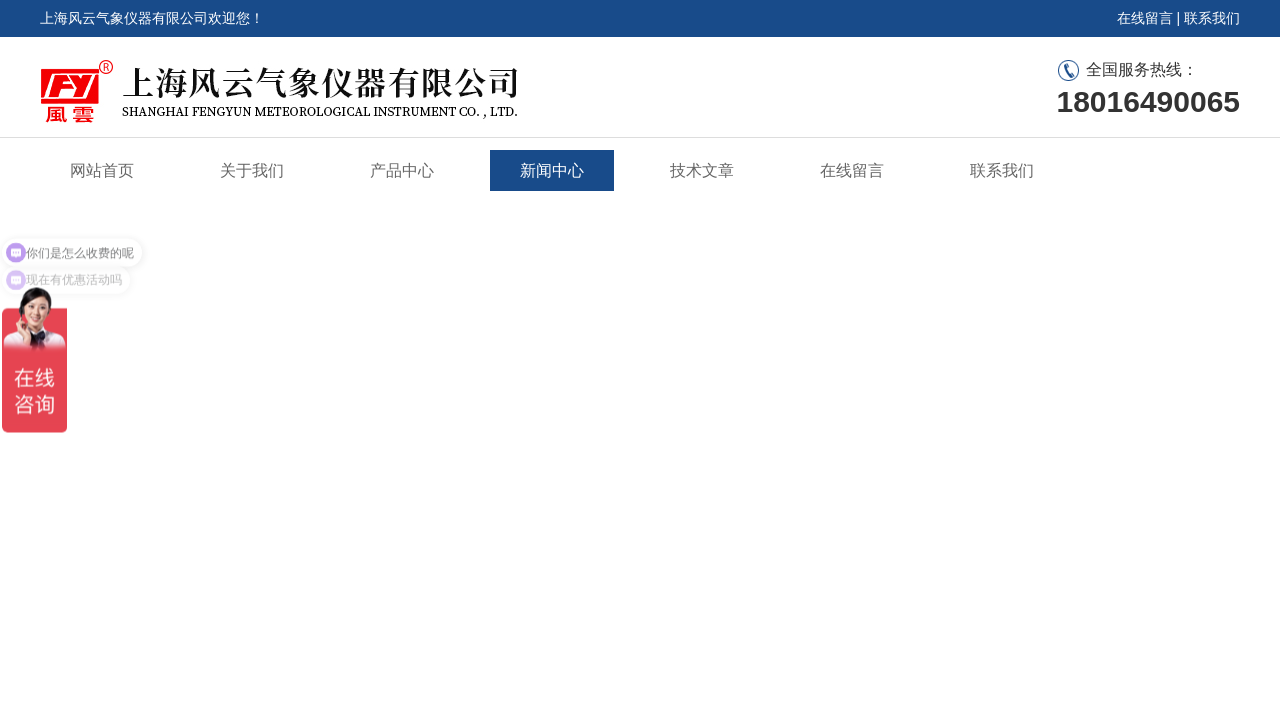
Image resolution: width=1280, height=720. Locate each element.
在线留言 (1145, 18)
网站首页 (102, 170)
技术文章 (702, 170)
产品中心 (402, 170)
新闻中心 (552, 170)
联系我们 (1212, 18)
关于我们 (252, 170)
